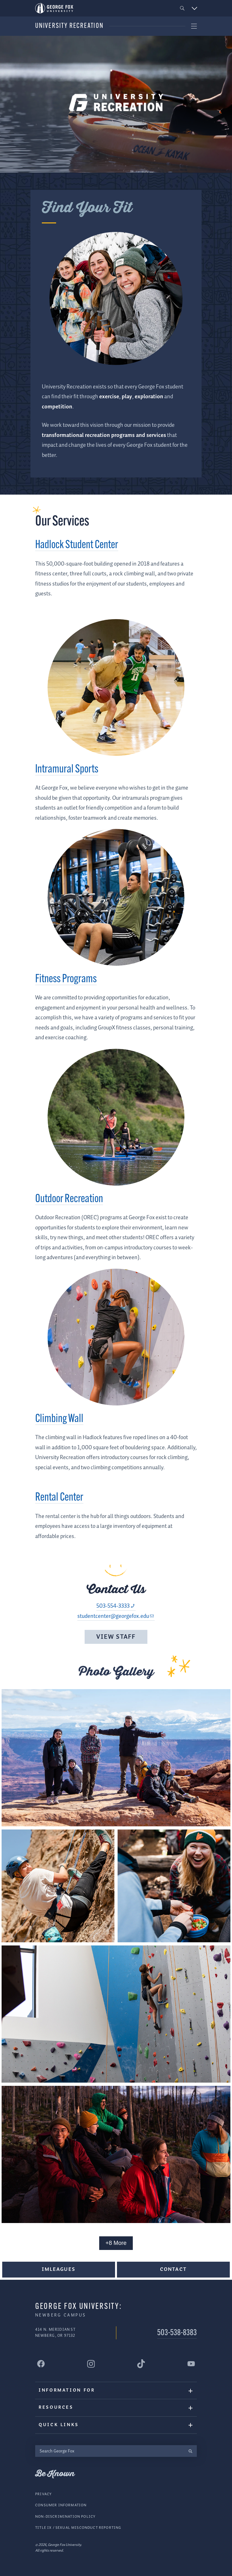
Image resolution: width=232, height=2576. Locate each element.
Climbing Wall (59, 1419)
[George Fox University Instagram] (91, 2363)
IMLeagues (58, 2269)
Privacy (43, 2494)
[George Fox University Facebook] (41, 2363)
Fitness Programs (66, 979)
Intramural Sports (66, 769)
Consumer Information (61, 2505)
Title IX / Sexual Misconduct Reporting (78, 2528)
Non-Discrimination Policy (65, 2517)
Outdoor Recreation (69, 1199)
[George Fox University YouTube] (191, 2364)
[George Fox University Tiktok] (141, 2363)
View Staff (116, 1637)
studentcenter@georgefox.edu (113, 1616)
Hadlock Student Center (76, 545)
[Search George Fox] (109, 2451)
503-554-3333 (113, 1606)
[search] (190, 2451)
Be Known (54, 2474)
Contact (173, 2269)
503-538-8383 (177, 2333)
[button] (182, 8)
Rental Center (59, 1497)
